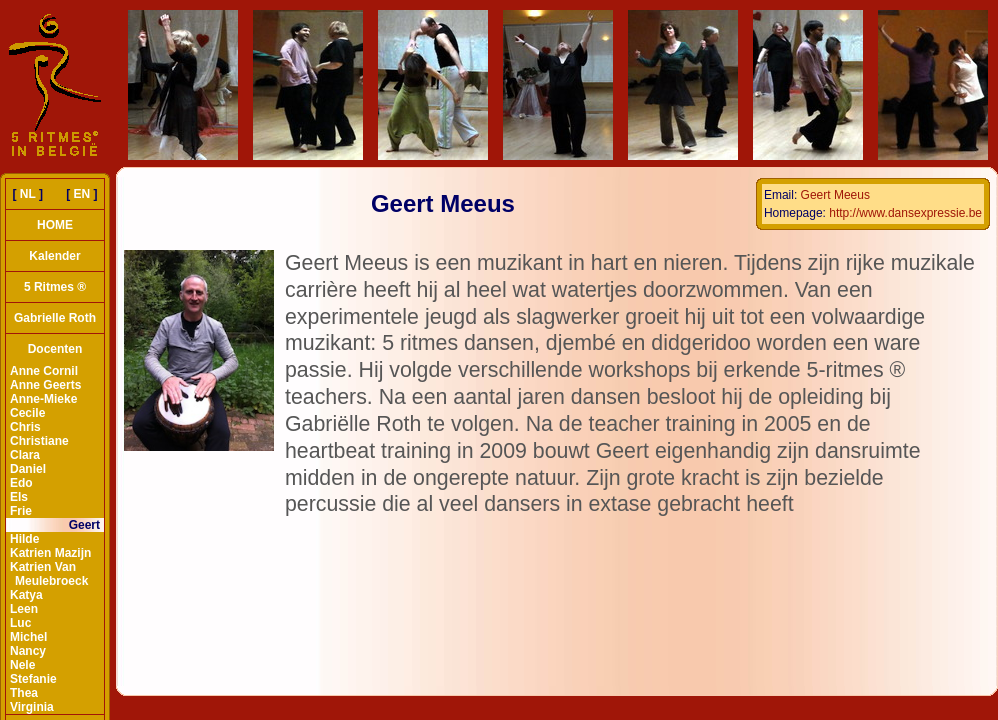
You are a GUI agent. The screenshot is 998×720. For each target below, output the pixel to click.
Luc (20, 623)
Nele (22, 665)
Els (19, 497)
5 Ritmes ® (55, 287)
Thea (24, 693)
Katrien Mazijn (50, 553)
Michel (28, 637)
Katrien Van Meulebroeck (49, 574)
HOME (55, 225)
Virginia (32, 707)
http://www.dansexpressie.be (905, 213)
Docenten (55, 349)
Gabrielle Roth (55, 318)
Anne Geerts (45, 385)
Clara (25, 455)
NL (28, 194)
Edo (21, 483)
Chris (25, 427)
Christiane (39, 441)
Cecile (27, 413)
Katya (26, 595)
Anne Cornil (44, 371)
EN (82, 194)
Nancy (28, 651)
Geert (84, 525)
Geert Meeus (835, 195)
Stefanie (33, 679)
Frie (21, 511)
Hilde (24, 539)
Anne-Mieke (43, 399)
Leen (24, 609)
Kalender (54, 256)
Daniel (28, 469)
